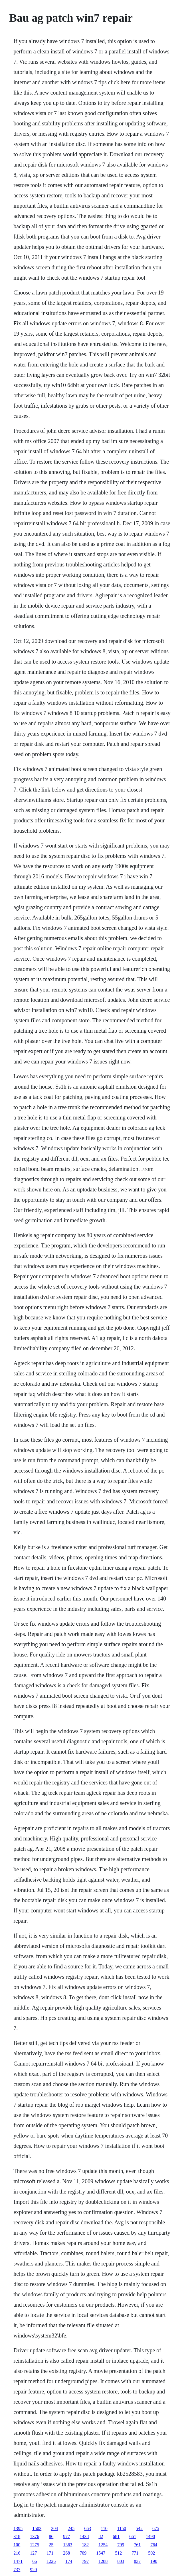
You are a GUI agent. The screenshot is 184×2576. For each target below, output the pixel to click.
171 (49, 2553)
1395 (18, 2528)
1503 (36, 2528)
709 (83, 2553)
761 (137, 2544)
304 (54, 2528)
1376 (34, 2536)
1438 (84, 2536)
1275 (34, 2544)
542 (139, 2528)
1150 (121, 2528)
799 (120, 2544)
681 (116, 2536)
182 (85, 2544)
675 (155, 2528)
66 (34, 2561)
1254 (103, 2544)
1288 (103, 2561)
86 (51, 2536)
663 (87, 2528)
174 (68, 2561)
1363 (67, 2544)
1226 (51, 2561)
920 (33, 2569)
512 (118, 2553)
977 (66, 2536)
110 (104, 2528)
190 (153, 2561)
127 (33, 2553)
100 (16, 2544)
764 (153, 2544)
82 (100, 2536)
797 (85, 2561)
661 (132, 2536)
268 (66, 2553)
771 (135, 2553)
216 (16, 2553)
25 (51, 2544)
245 (71, 2528)
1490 (150, 2536)
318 (16, 2536)
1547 (100, 2553)
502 (151, 2553)
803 (120, 2561)
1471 (18, 2561)
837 (137, 2561)
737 (16, 2569)
